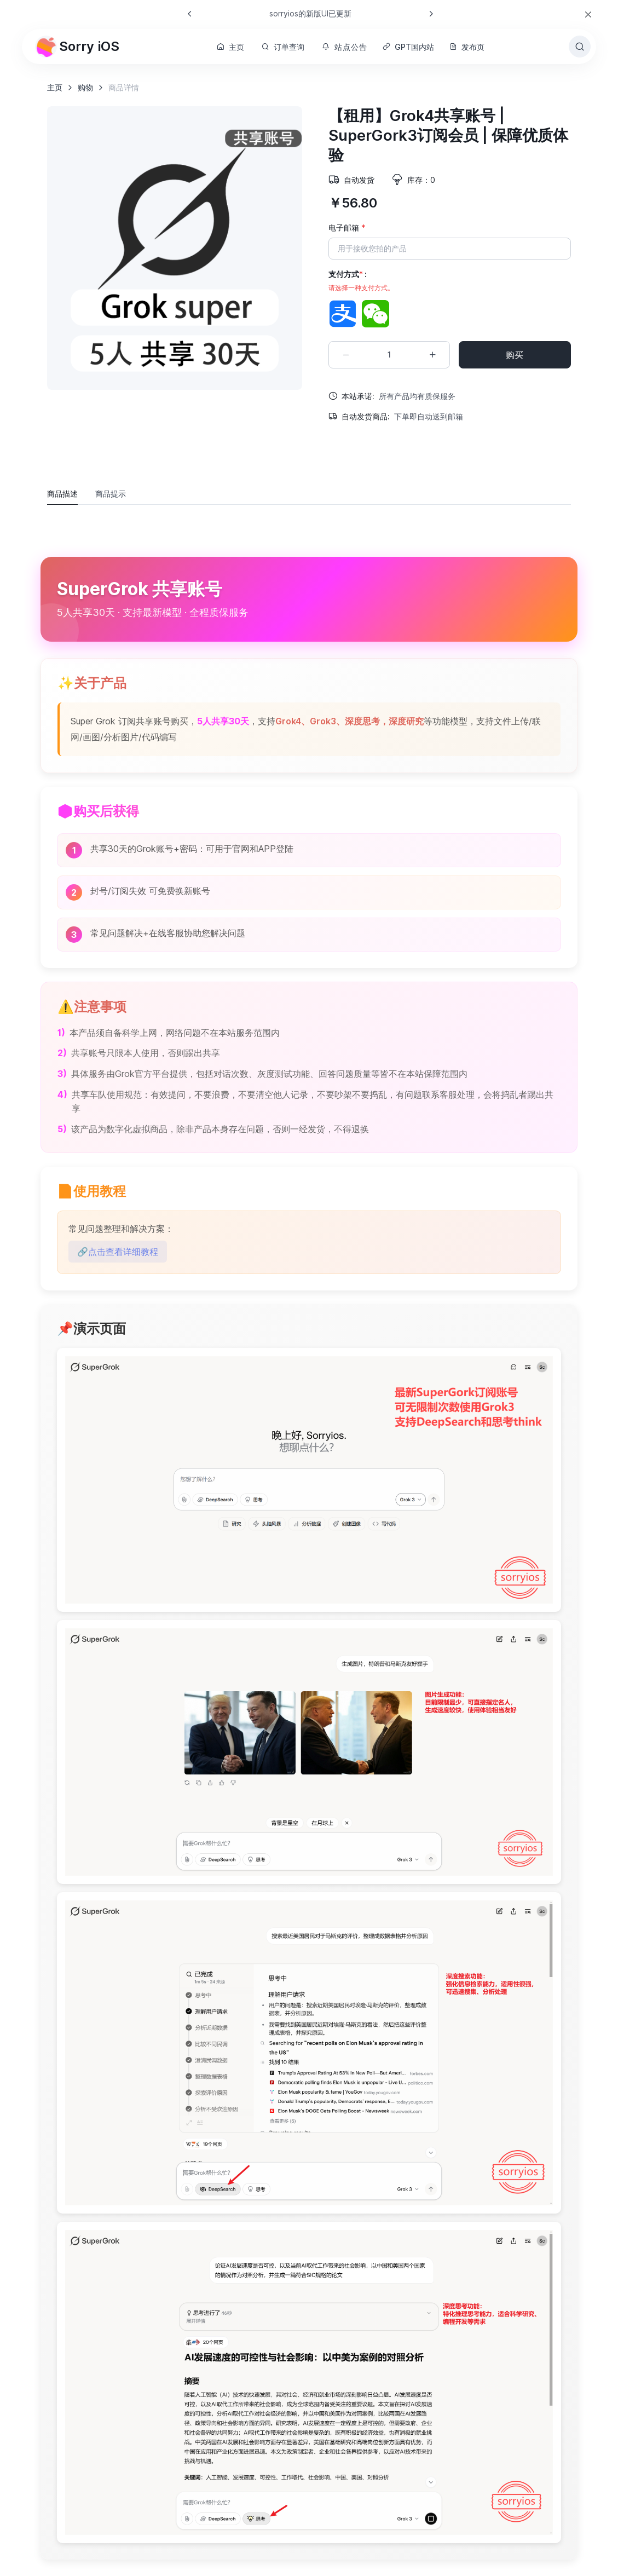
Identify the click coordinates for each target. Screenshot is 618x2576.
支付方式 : (361, 281)
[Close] (588, 14)
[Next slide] (431, 14)
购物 (85, 87)
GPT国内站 (408, 46)
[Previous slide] (190, 14)
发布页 (466, 46)
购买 (514, 354)
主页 (230, 46)
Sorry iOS (77, 46)
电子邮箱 (347, 227)
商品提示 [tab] (110, 493)
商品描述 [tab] (62, 493)
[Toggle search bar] (580, 46)
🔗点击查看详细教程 (117, 1251)
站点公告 (344, 46)
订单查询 (283, 46)
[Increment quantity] (432, 355)
